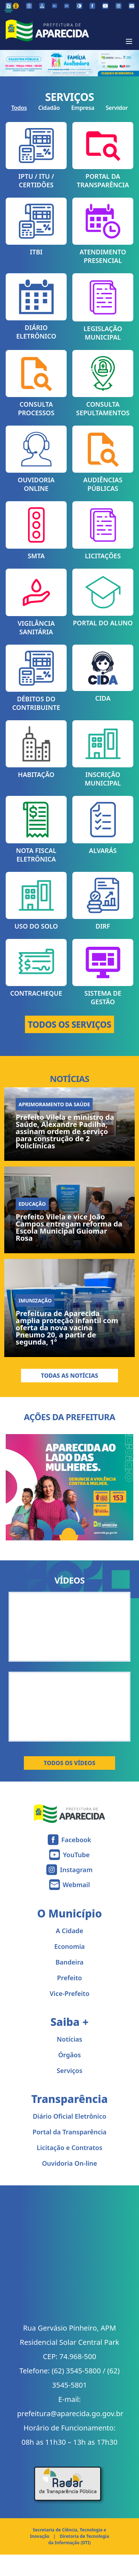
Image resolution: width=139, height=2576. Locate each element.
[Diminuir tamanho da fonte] (54, 6)
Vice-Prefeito (69, 1993)
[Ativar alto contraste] (79, 6)
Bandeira (70, 1962)
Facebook (76, 1839)
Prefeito (69, 1977)
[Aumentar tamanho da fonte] (66, 6)
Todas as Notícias (69, 1376)
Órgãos (69, 2055)
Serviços (69, 2070)
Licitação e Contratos (69, 2147)
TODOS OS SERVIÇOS (69, 1024)
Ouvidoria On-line (69, 2163)
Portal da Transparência (69, 2132)
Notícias (69, 2039)
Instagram (76, 1869)
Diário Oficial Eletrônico (69, 2116)
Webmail (76, 1884)
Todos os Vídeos (70, 1763)
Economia (69, 1946)
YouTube (76, 1854)
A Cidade (69, 1930)
